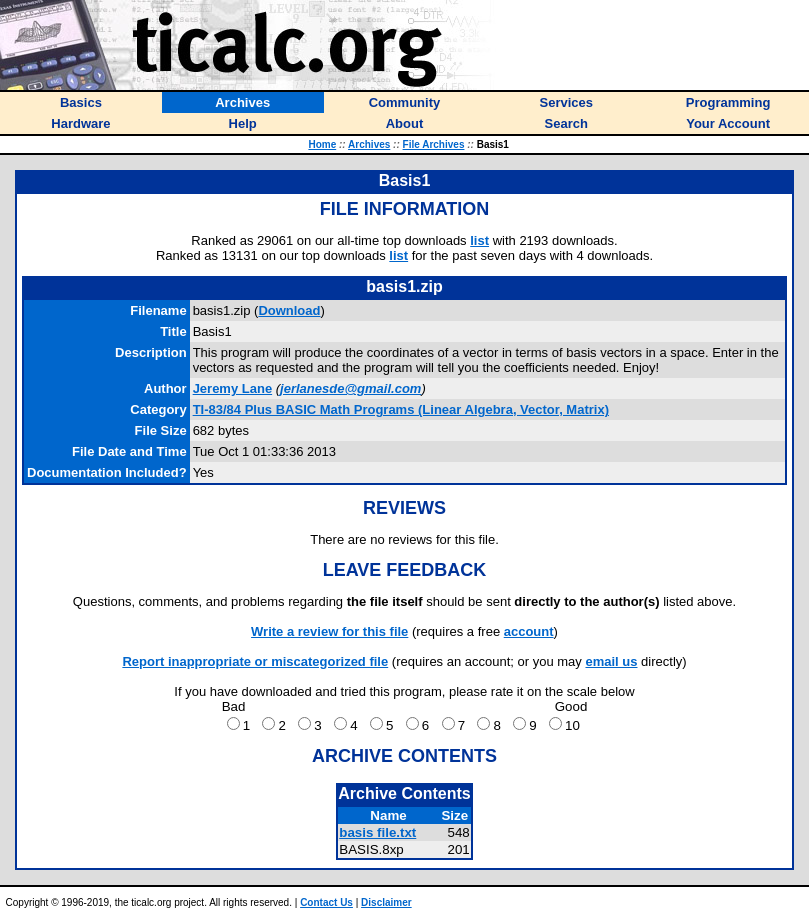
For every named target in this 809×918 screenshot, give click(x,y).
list (479, 240)
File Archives (434, 144)
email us (611, 661)
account (529, 631)
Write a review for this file (329, 631)
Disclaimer (386, 902)
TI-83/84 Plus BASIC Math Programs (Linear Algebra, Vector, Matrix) (401, 409)
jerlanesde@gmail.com (350, 388)
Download (289, 310)
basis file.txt (377, 832)
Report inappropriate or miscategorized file (255, 661)
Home (322, 144)
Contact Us (326, 902)
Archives (369, 144)
